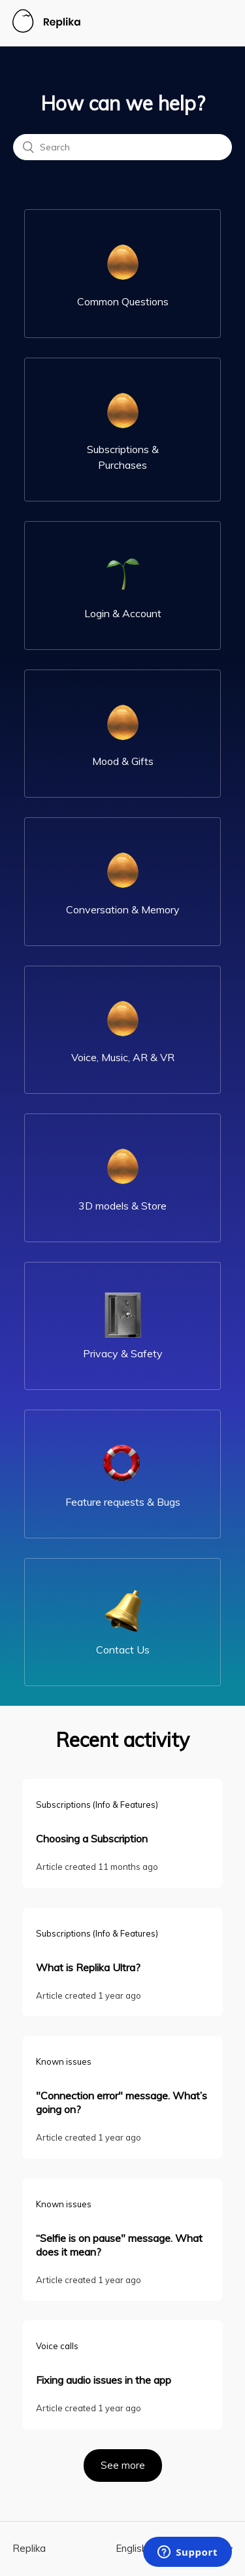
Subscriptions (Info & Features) (97, 1804)
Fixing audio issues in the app (103, 2379)
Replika (29, 2548)
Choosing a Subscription (92, 1838)
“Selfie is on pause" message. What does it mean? (119, 2244)
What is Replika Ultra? (88, 1967)
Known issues (63, 2061)
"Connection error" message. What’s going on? (121, 2102)
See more (131, 2460)
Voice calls (57, 2346)
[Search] (122, 147)
